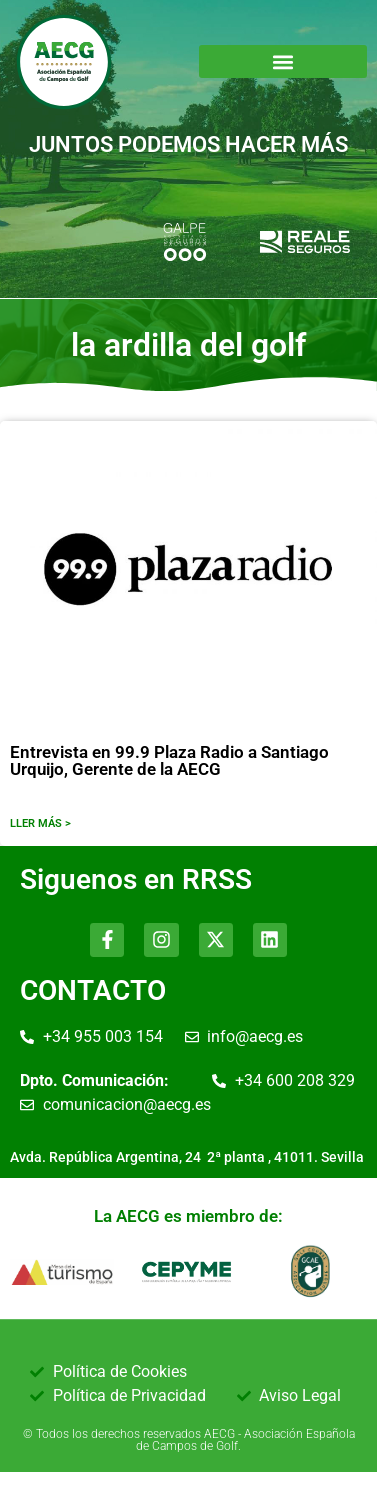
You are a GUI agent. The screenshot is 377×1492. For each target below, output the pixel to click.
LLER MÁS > (40, 823)
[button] (283, 61)
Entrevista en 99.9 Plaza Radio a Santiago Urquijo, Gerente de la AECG (169, 760)
